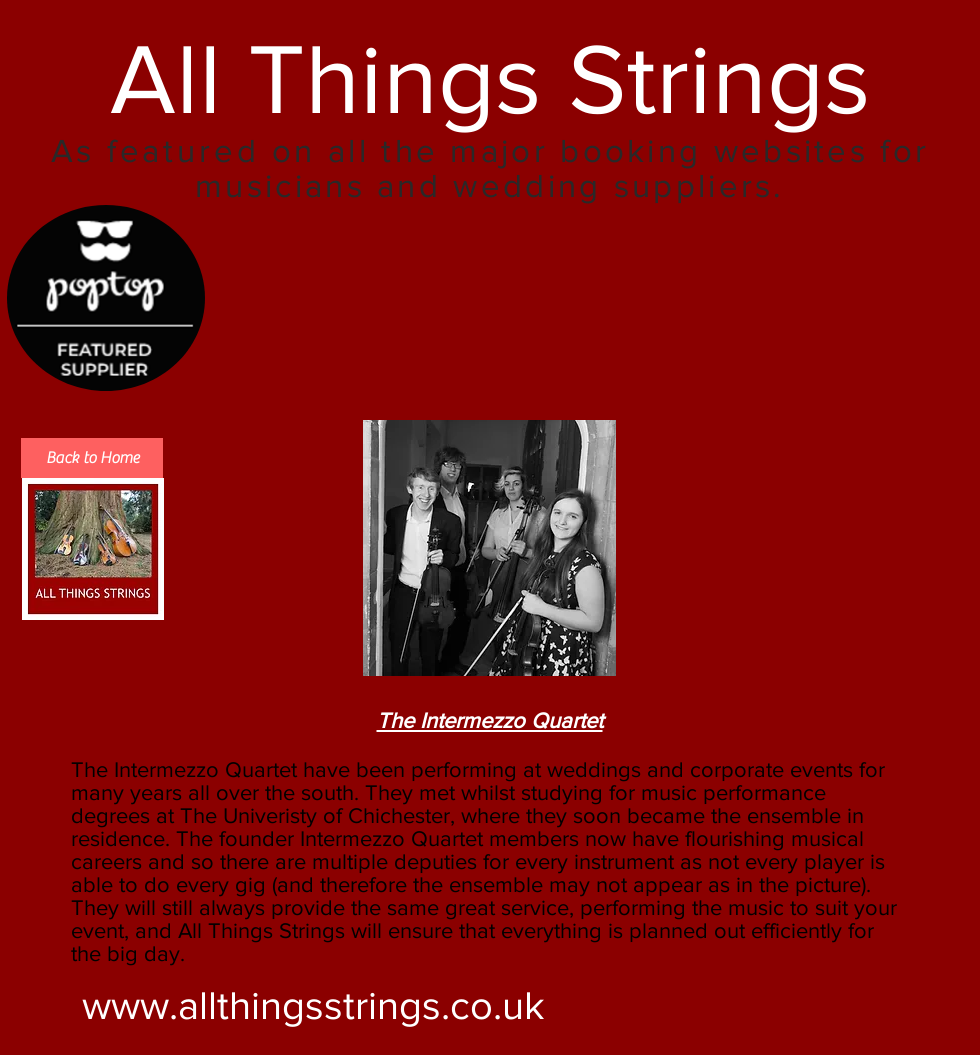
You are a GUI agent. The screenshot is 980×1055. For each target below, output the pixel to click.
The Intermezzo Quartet (490, 720)
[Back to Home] (92, 458)
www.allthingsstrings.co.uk (313, 1005)
